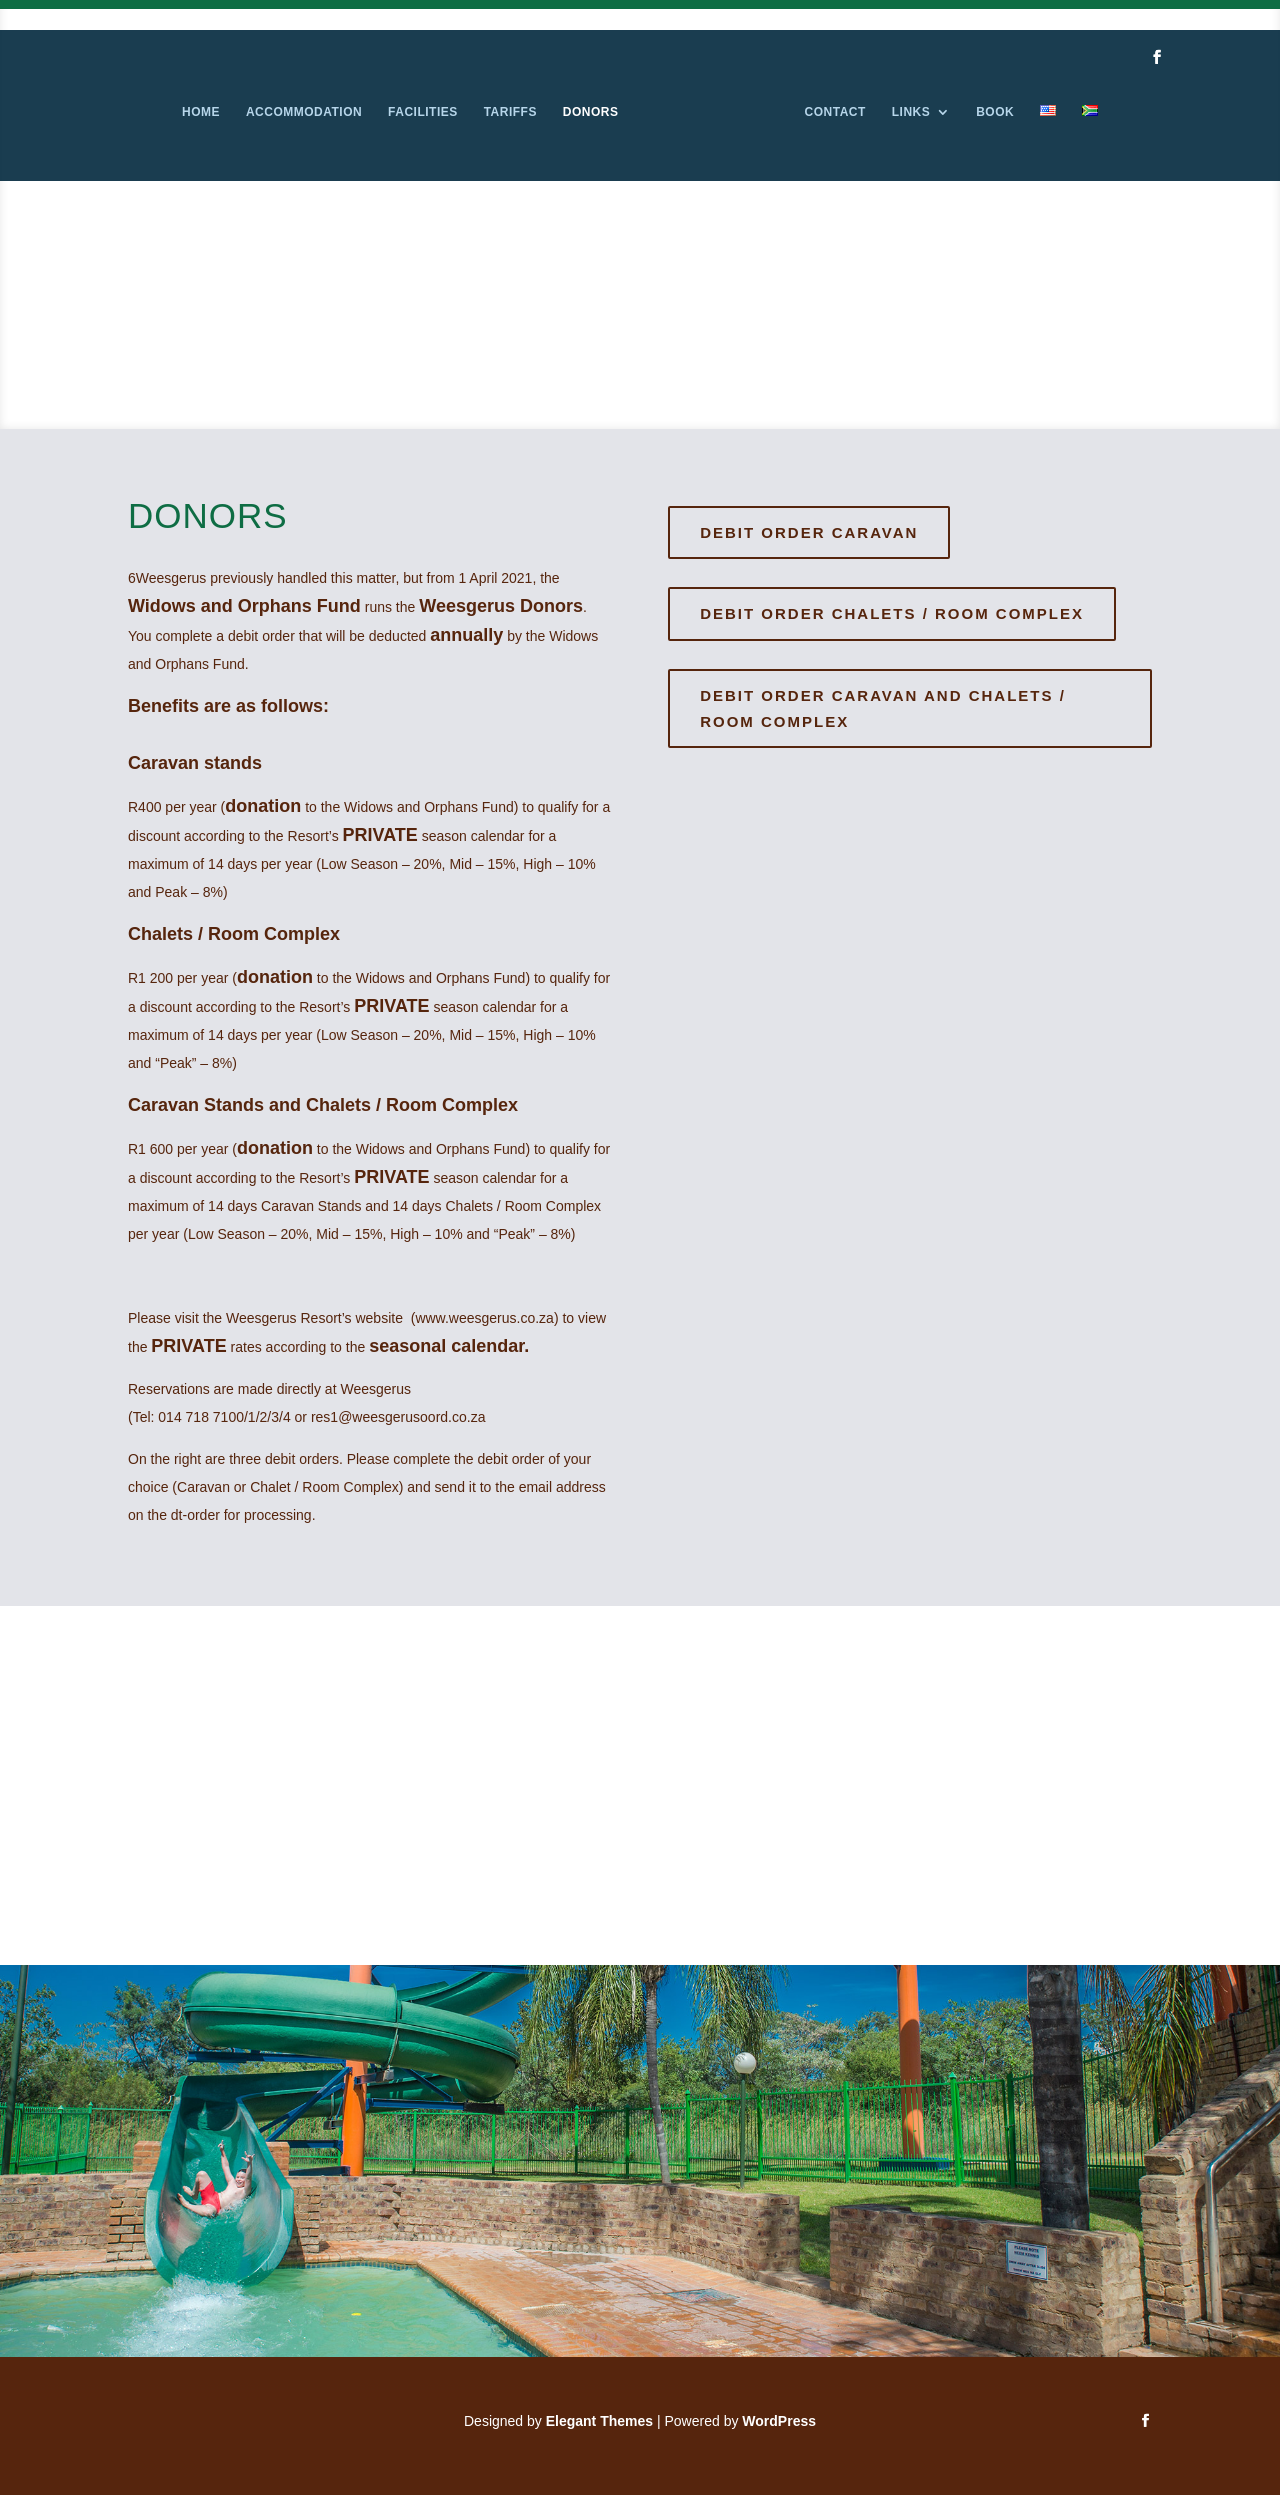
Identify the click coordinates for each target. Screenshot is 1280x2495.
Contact (835, 112)
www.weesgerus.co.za (484, 1318)
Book (995, 112)
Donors (591, 112)
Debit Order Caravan (809, 532)
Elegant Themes (599, 2421)
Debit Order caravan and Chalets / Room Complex (883, 708)
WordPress (779, 2421)
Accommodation (304, 112)
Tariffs (510, 112)
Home (201, 112)
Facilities (423, 112)
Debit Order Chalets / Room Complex (892, 613)
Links (911, 112)
